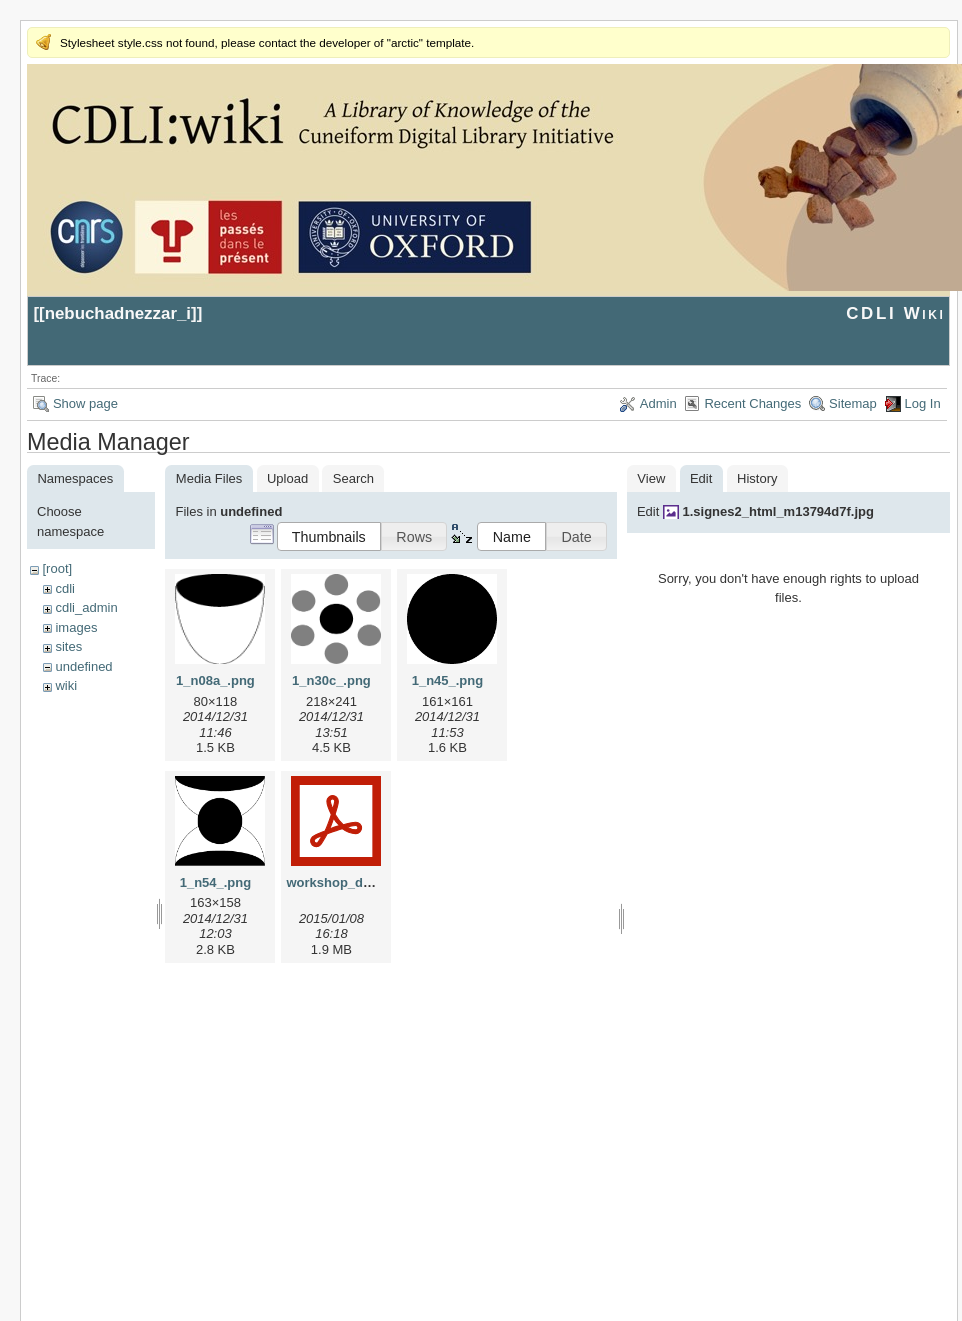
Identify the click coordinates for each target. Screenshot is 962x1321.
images (76, 627)
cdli (65, 588)
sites (68, 646)
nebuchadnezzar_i (118, 313)
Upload (287, 478)
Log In (923, 403)
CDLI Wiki (895, 313)
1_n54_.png (216, 882)
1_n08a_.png (215, 680)
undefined (83, 666)
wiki (66, 685)
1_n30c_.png (331, 680)
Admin (658, 403)
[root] (57, 568)
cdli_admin (86, 607)
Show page (85, 403)
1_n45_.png (448, 680)
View (651, 478)
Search (353, 478)
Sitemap (853, 403)
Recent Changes (752, 403)
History (757, 478)
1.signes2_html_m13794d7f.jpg (777, 511)
